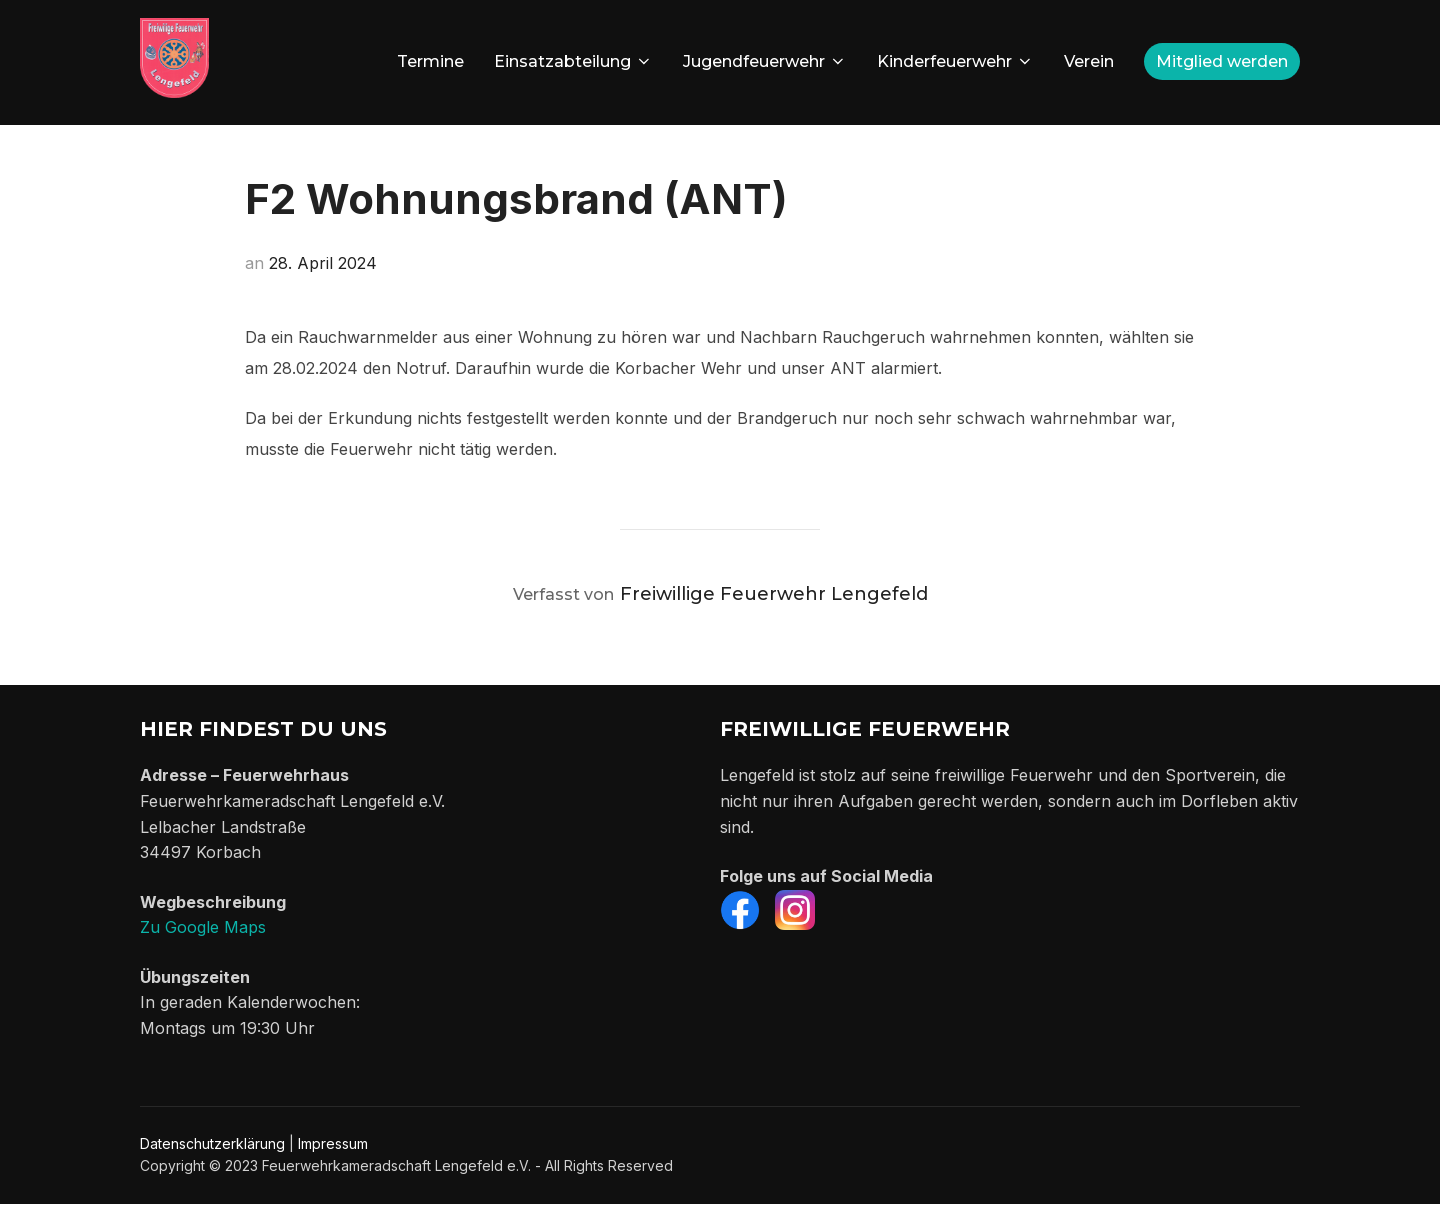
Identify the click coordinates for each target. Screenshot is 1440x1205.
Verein (1089, 61)
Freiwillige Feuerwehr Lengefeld (774, 594)
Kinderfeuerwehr (955, 61)
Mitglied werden (1222, 61)
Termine (430, 61)
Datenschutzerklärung (212, 1143)
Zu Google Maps (203, 927)
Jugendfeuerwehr (765, 61)
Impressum (333, 1143)
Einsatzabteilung (573, 61)
